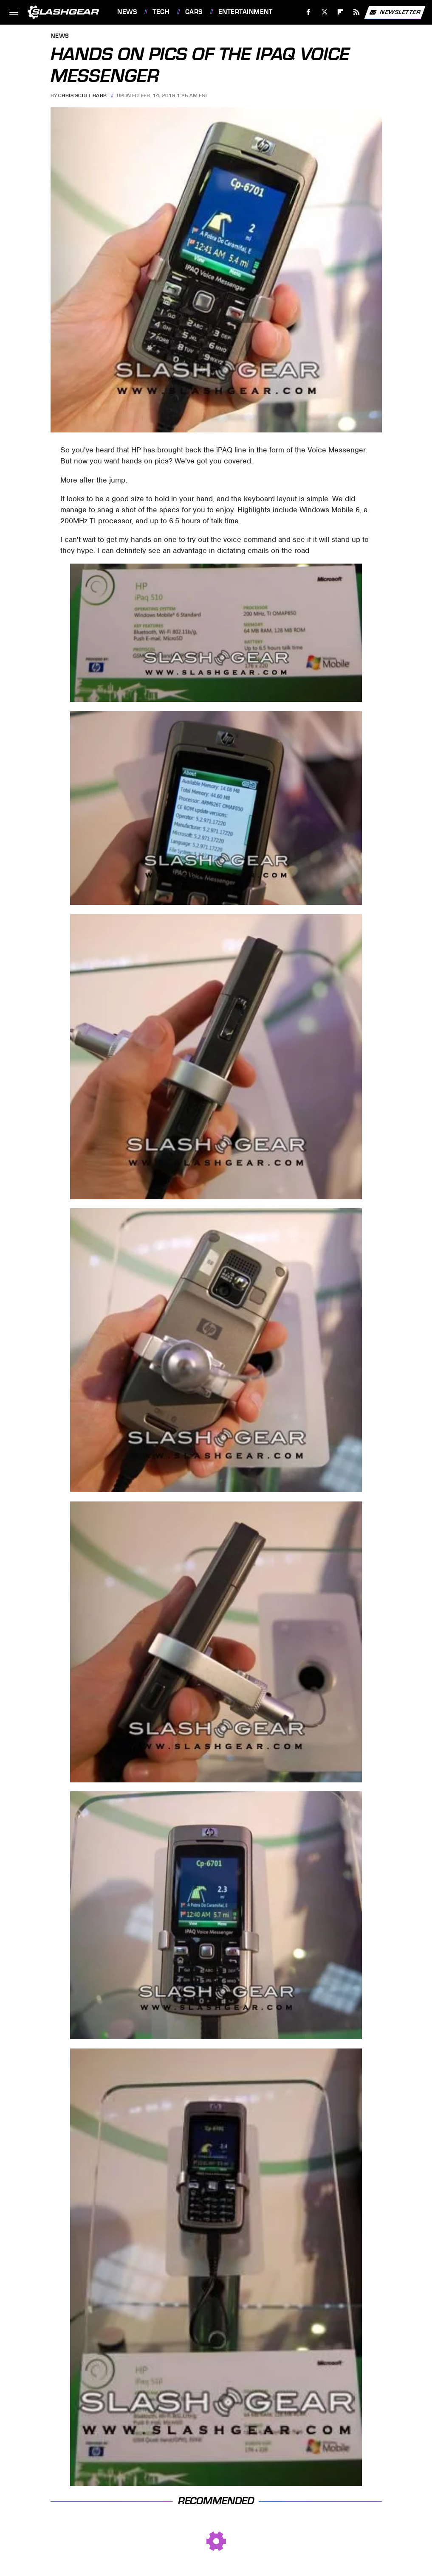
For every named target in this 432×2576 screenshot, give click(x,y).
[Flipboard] (340, 12)
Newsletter (394, 12)
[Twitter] (324, 12)
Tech (160, 12)
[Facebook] (308, 12)
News (127, 12)
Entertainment (245, 12)
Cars (194, 12)
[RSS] (356, 12)
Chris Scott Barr (82, 95)
